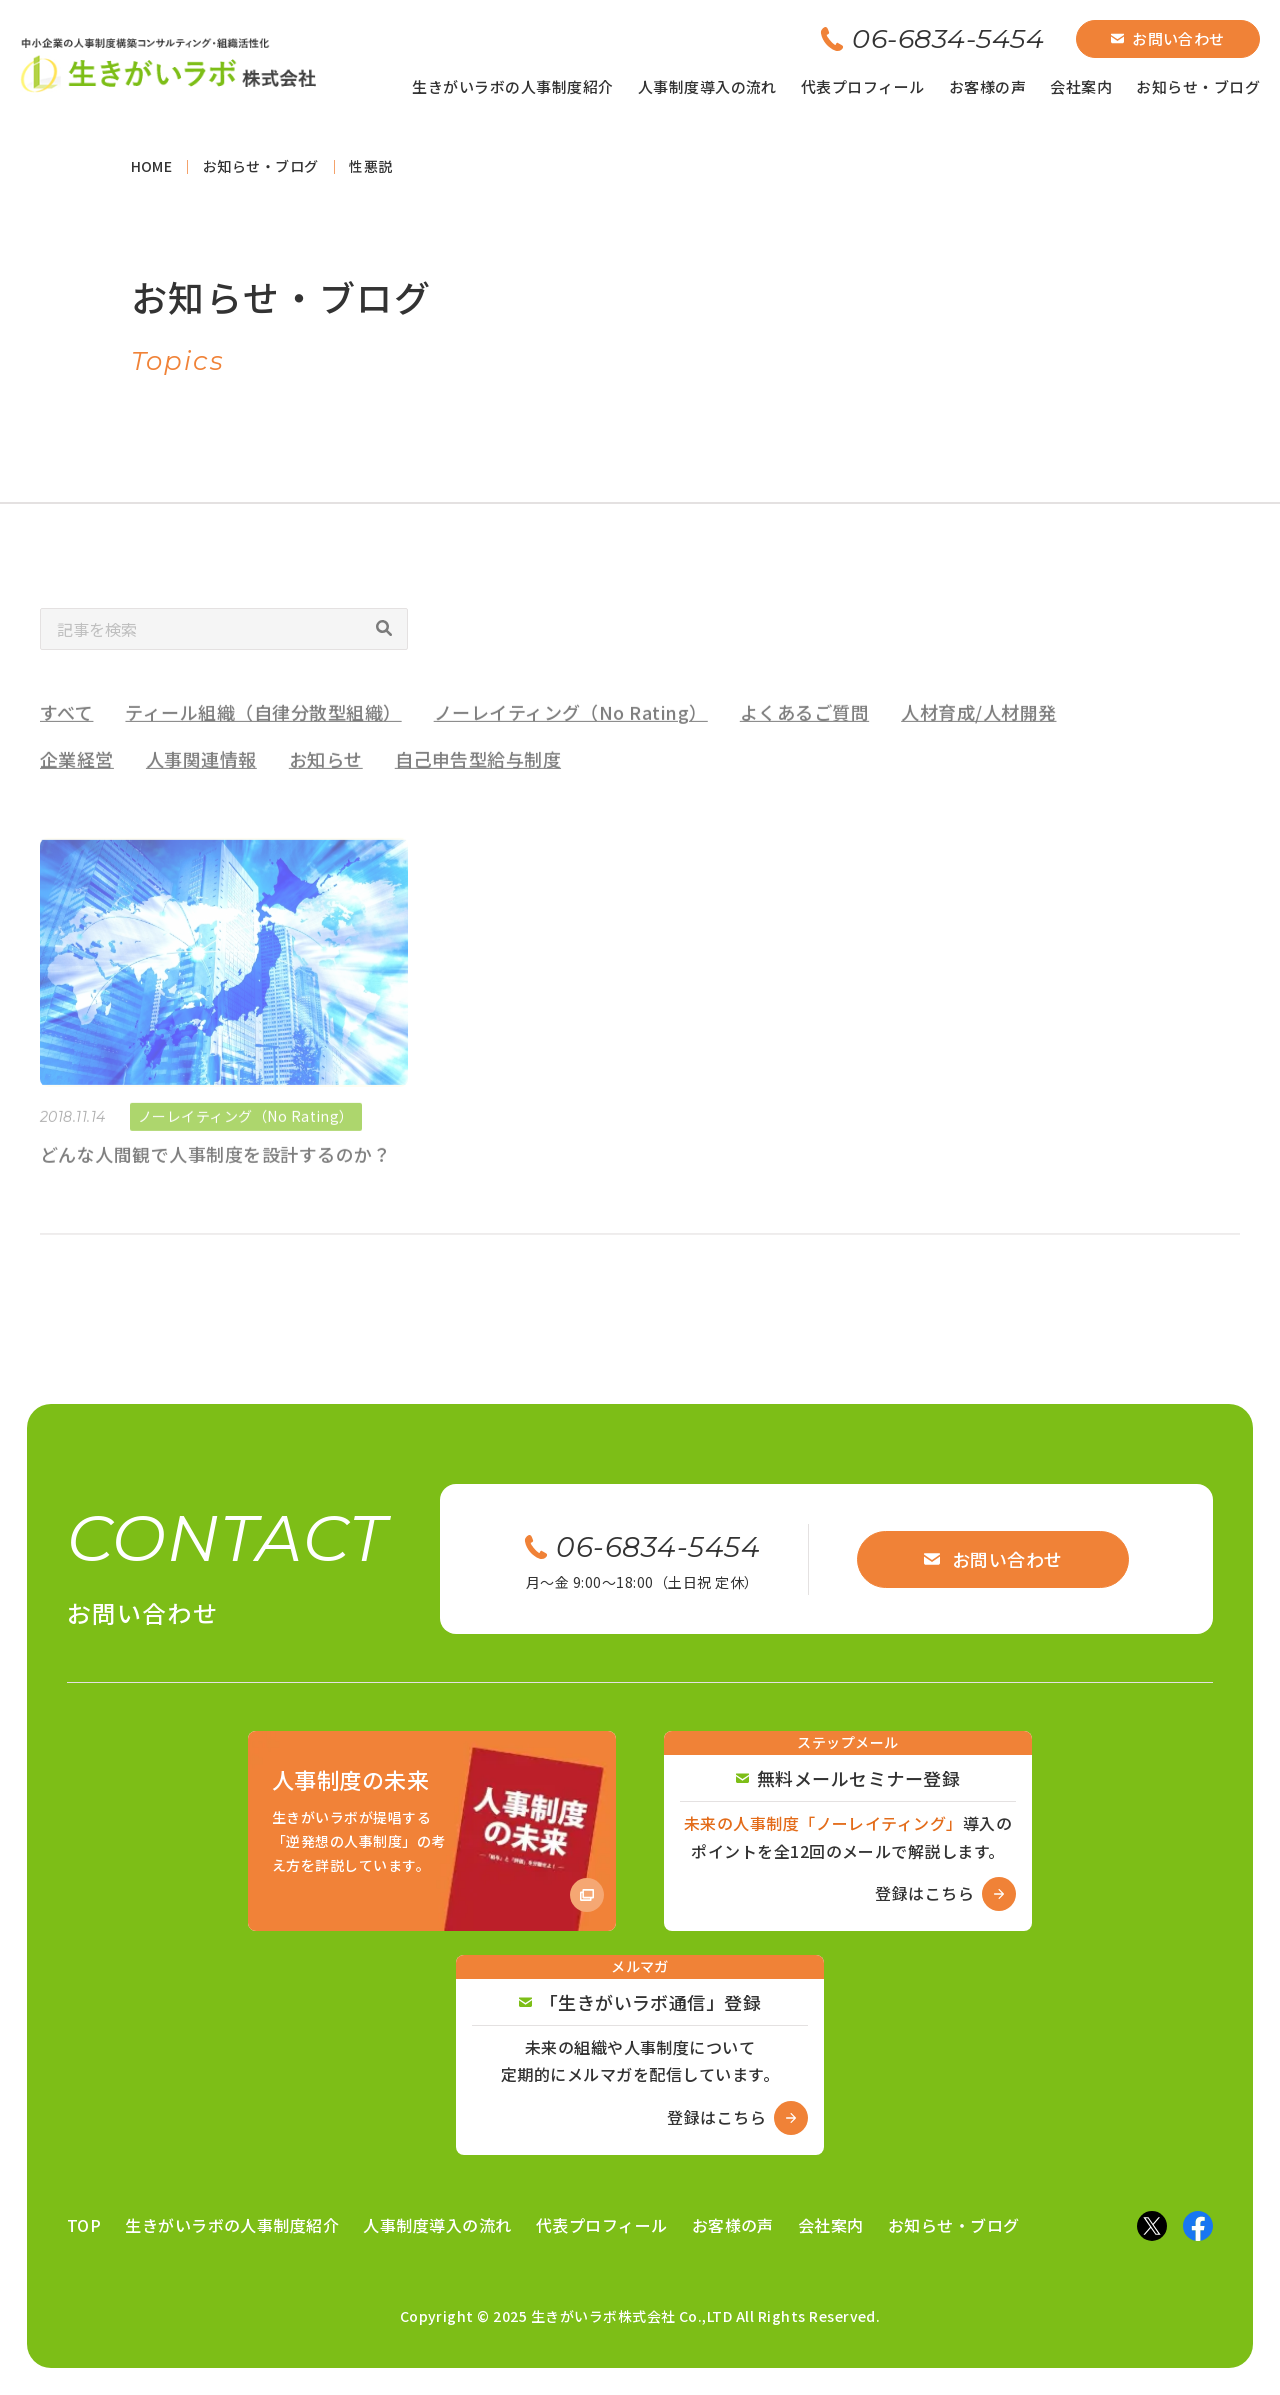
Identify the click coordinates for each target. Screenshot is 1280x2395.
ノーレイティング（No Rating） (571, 736)
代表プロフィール (863, 86)
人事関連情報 (201, 783)
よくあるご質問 (804, 736)
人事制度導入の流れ (707, 86)
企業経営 (77, 783)
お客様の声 (987, 86)
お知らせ (326, 783)
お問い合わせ (1168, 38)
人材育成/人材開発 (978, 736)
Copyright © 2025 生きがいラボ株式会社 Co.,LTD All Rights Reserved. (640, 2316)
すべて (66, 736)
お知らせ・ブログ (1198, 86)
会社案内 (1081, 86)
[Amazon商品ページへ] (432, 1831)
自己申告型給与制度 (478, 783)
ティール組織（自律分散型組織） (263, 736)
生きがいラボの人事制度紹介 (512, 86)
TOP (84, 2225)
